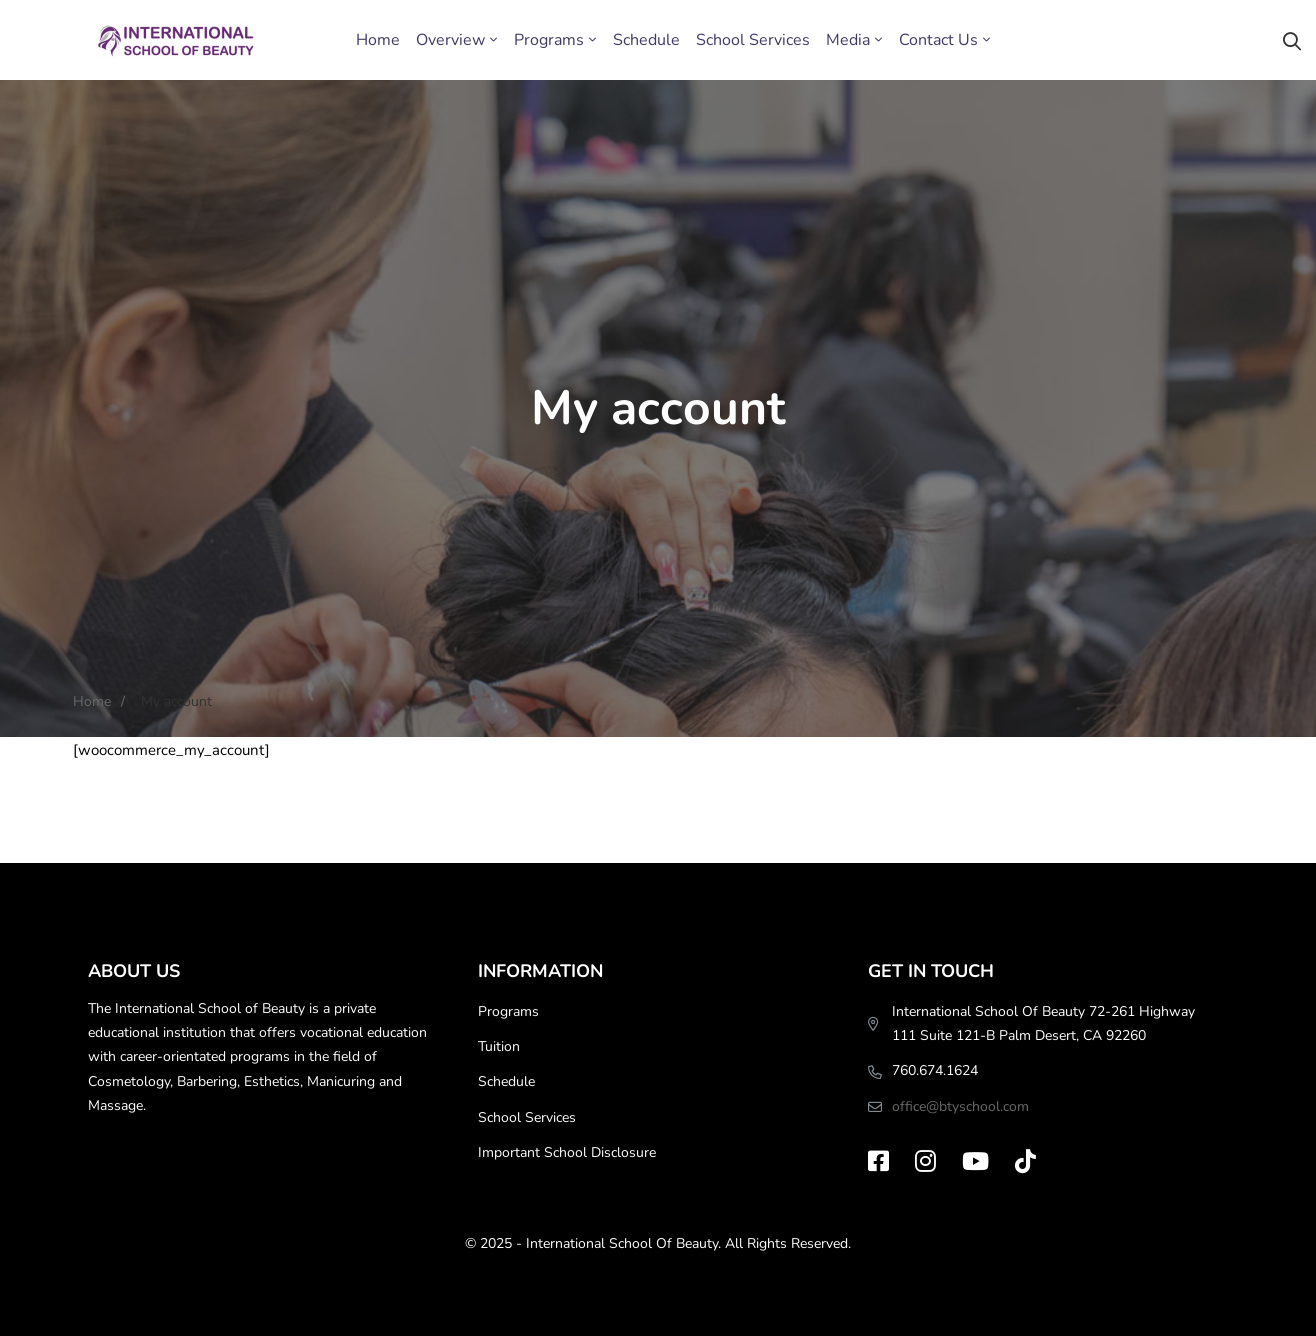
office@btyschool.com (960, 1106)
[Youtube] (975, 1161)
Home (92, 701)
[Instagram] (925, 1161)
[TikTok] (1025, 1161)
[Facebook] (878, 1161)
